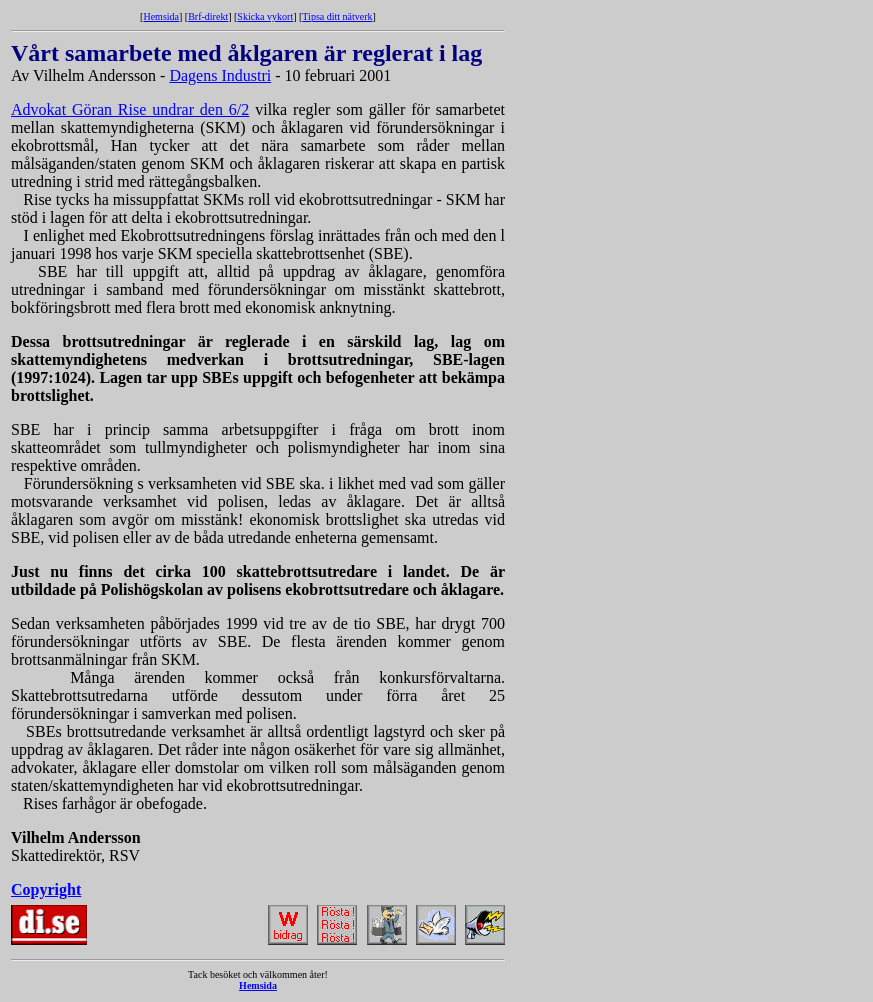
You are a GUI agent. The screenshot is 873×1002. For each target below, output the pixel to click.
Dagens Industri (220, 75)
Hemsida (161, 16)
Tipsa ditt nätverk (337, 16)
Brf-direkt (208, 16)
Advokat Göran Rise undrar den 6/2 (130, 109)
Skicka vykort (265, 16)
